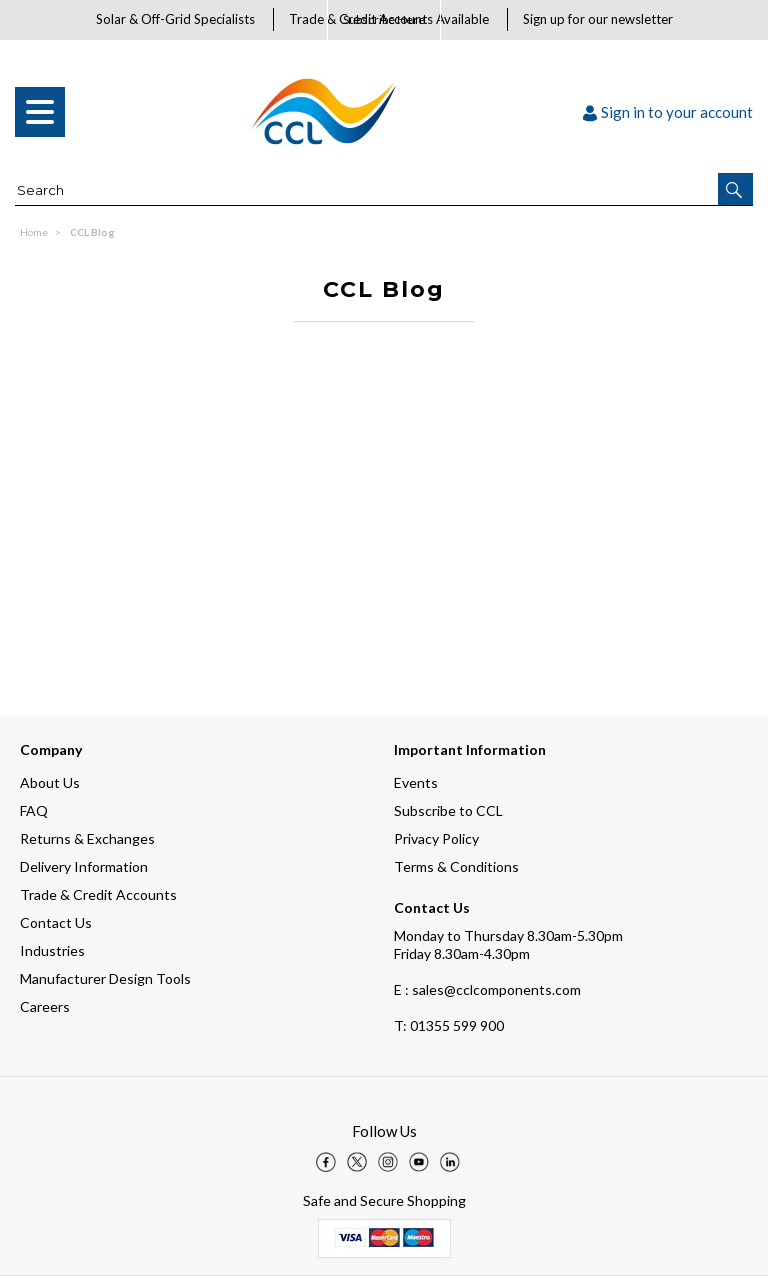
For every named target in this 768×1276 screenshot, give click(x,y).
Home (34, 232)
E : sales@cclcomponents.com (487, 989)
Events (416, 782)
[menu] (40, 112)
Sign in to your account (668, 112)
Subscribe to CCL (448, 810)
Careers (45, 1006)
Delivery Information (84, 866)
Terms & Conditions (456, 866)
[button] (735, 189)
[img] (326, 1162)
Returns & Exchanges (87, 838)
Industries (52, 950)
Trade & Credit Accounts (98, 894)
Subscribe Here (384, 19)
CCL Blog (92, 232)
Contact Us (56, 922)
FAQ (34, 810)
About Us (50, 782)
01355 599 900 (449, 1025)
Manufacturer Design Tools (105, 978)
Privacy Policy (436, 838)
